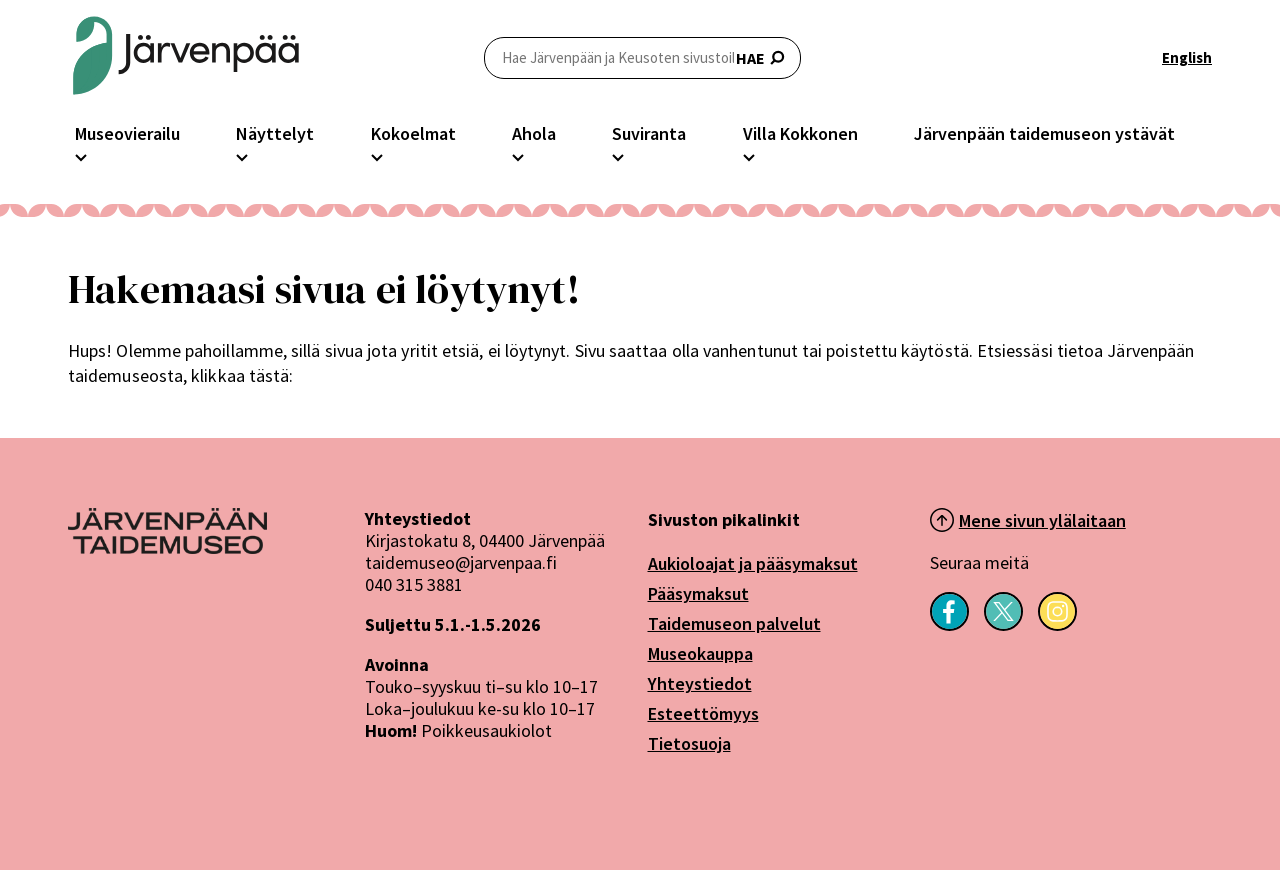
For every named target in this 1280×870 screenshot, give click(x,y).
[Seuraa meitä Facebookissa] (949, 625)
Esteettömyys (703, 713)
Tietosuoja (689, 743)
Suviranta (649, 133)
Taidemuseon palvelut (734, 623)
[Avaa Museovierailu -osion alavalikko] (81, 155)
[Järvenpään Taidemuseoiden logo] (186, 57)
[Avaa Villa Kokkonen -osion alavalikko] (749, 155)
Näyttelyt (275, 133)
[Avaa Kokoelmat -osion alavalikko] (377, 155)
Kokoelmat (413, 133)
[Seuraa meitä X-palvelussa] (1003, 625)
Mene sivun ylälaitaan (1042, 520)
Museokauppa (700, 653)
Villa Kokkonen (800, 133)
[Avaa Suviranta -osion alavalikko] (618, 155)
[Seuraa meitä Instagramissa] (1057, 625)
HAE (642, 57)
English (1187, 57)
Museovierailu (127, 133)
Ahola (534, 133)
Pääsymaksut (698, 593)
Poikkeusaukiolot (486, 730)
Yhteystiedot (700, 683)
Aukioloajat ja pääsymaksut (753, 563)
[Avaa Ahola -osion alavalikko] (518, 155)
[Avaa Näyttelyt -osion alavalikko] (242, 155)
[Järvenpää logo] (167, 548)
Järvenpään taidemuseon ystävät (1044, 133)
